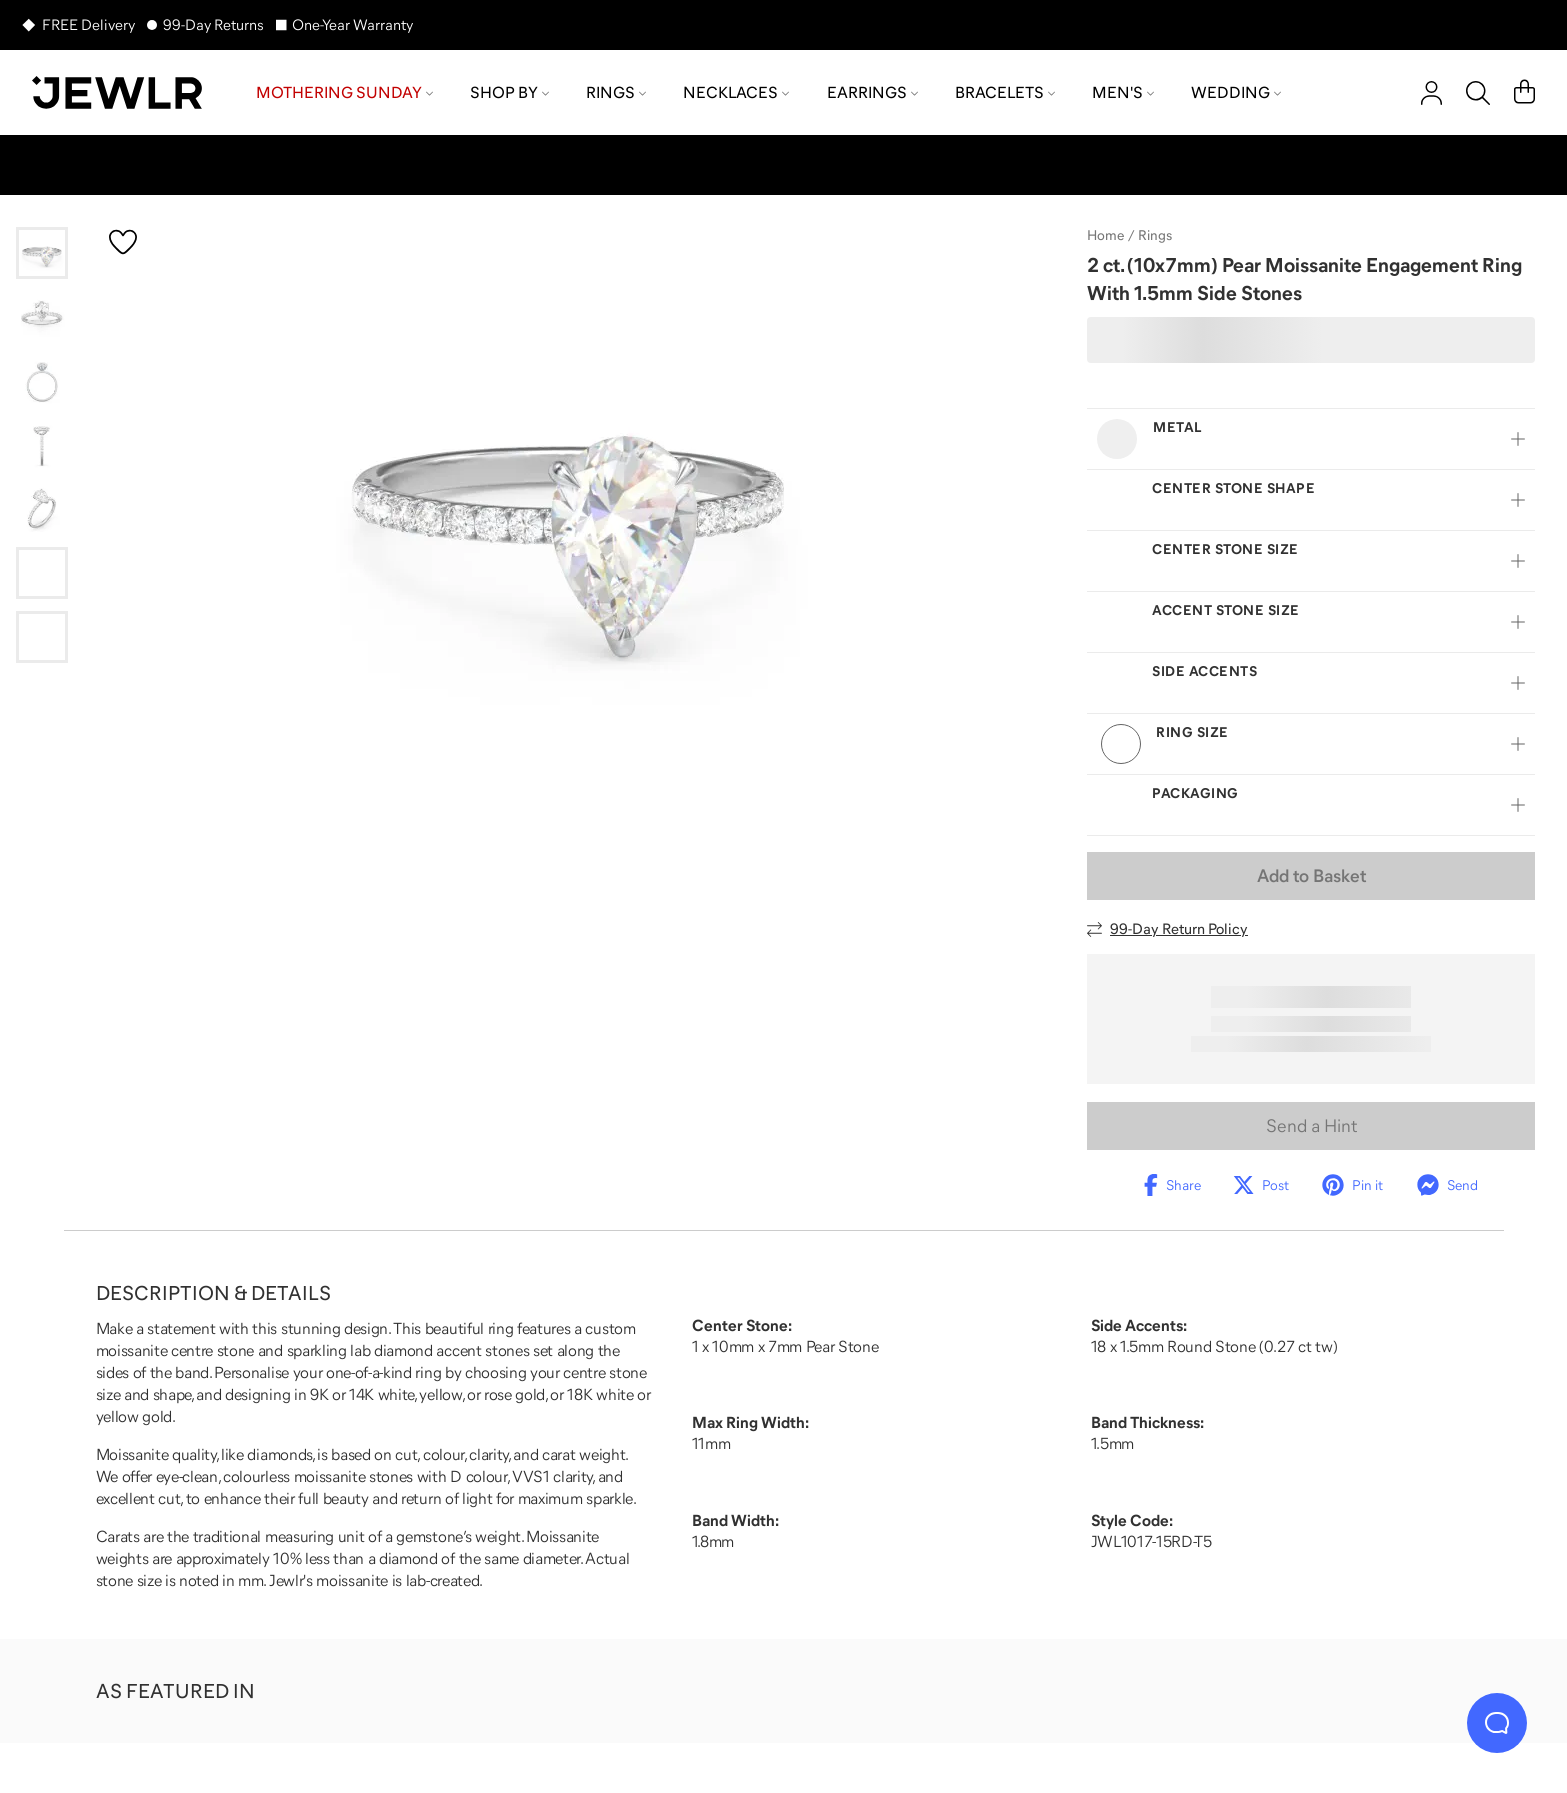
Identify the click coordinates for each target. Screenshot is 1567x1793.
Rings (1155, 235)
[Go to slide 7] (42, 637)
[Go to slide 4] (42, 445)
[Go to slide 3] (42, 381)
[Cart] (1524, 93)
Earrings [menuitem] (872, 92)
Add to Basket (1311, 876)
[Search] (1478, 93)
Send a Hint (1311, 1126)
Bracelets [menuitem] (1005, 92)
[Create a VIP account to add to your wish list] (123, 242)
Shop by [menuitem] (509, 92)
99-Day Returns (213, 24)
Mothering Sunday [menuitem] (344, 92)
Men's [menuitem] (1123, 92)
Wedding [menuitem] (1236, 92)
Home (1105, 235)
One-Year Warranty (352, 24)
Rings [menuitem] (616, 92)
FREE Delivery (88, 24)
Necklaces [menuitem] (736, 92)
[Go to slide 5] (42, 509)
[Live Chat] (1497, 1723)
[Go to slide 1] (42, 253)
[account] (1431, 93)
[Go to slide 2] (42, 317)
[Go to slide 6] (42, 573)
